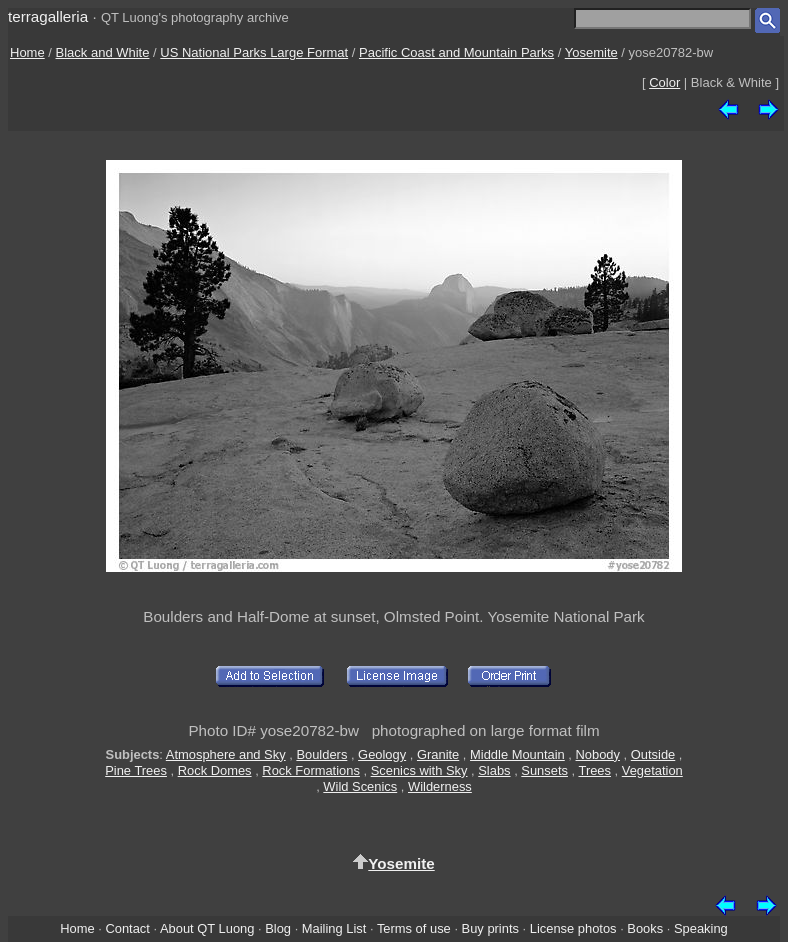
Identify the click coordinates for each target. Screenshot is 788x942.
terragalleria (48, 16)
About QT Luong (207, 928)
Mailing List (334, 928)
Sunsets (544, 770)
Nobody (598, 754)
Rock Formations (311, 770)
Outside (653, 754)
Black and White (103, 52)
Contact (127, 928)
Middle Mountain (517, 754)
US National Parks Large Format (254, 52)
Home (27, 52)
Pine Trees (136, 770)
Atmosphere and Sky (226, 754)
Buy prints (490, 928)
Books (645, 928)
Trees (594, 770)
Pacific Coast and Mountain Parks (456, 52)
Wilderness (440, 786)
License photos (573, 928)
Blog (278, 928)
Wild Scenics (360, 786)
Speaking (701, 928)
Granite (438, 754)
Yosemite (591, 52)
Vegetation (652, 770)
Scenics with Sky (419, 770)
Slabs (494, 770)
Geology (382, 754)
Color (664, 82)
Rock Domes (215, 770)
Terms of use (414, 928)
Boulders (321, 754)
